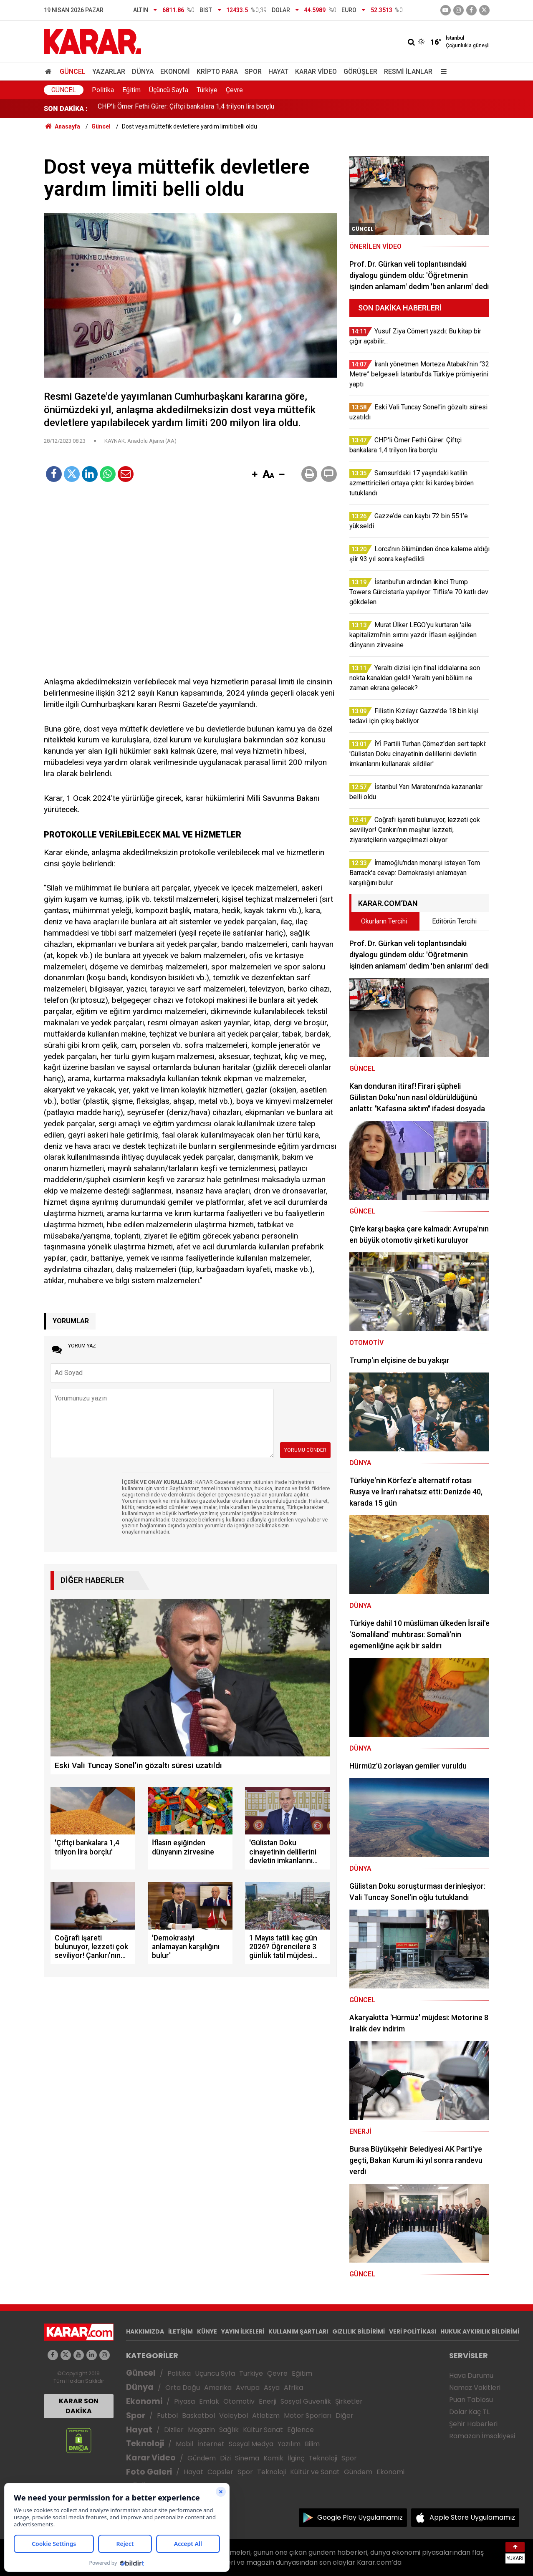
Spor (253, 72)
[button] (255, 475)
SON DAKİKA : (66, 109)
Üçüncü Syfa (215, 2373)
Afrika (293, 2387)
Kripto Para (217, 72)
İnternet (211, 2444)
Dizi (225, 2458)
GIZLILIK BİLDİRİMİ (358, 2331)
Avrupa (248, 2387)
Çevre (234, 90)
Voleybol (233, 2415)
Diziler (174, 2430)
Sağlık (229, 2430)
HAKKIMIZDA (145, 2331)
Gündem (201, 2458)
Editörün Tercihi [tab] (454, 921)
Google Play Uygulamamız (360, 2517)
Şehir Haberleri (473, 2424)
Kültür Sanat (263, 2430)
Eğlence (300, 2430)
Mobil (184, 2444)
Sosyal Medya (251, 2444)
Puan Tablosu (471, 2399)
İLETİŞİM (180, 2331)
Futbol (167, 2415)
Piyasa (184, 2401)
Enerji (267, 2401)
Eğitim (131, 90)
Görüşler (360, 72)
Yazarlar (108, 72)
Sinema (247, 2458)
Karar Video (316, 72)
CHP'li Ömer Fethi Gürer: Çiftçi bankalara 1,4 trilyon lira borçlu (186, 109)
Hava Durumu (471, 2375)
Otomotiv (239, 2401)
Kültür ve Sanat (315, 2472)
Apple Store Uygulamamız (472, 2517)
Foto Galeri (149, 2472)
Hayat (278, 72)
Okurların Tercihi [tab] (384, 921)
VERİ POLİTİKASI (412, 2331)
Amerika (218, 2387)
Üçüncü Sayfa (168, 90)
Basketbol (198, 2415)
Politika (103, 90)
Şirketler (349, 2401)
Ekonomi (175, 72)
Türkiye (207, 90)
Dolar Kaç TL (469, 2412)
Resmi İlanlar (408, 72)
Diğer (345, 2415)
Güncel (73, 72)
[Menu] (442, 71)
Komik (273, 2458)
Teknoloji (145, 2443)
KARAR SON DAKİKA (79, 2406)
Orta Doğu (182, 2387)
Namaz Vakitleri (474, 2387)
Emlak (209, 2401)
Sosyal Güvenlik (305, 2401)
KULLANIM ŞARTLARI (298, 2331)
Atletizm (266, 2415)
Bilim (312, 2444)
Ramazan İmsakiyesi (482, 2436)
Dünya (143, 72)
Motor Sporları (307, 2415)
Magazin (201, 2430)
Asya (272, 2387)
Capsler (220, 2472)
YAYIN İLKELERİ (242, 2331)
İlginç (296, 2458)
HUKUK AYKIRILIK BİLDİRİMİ (479, 2331)
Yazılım (289, 2444)
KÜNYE (207, 2331)
